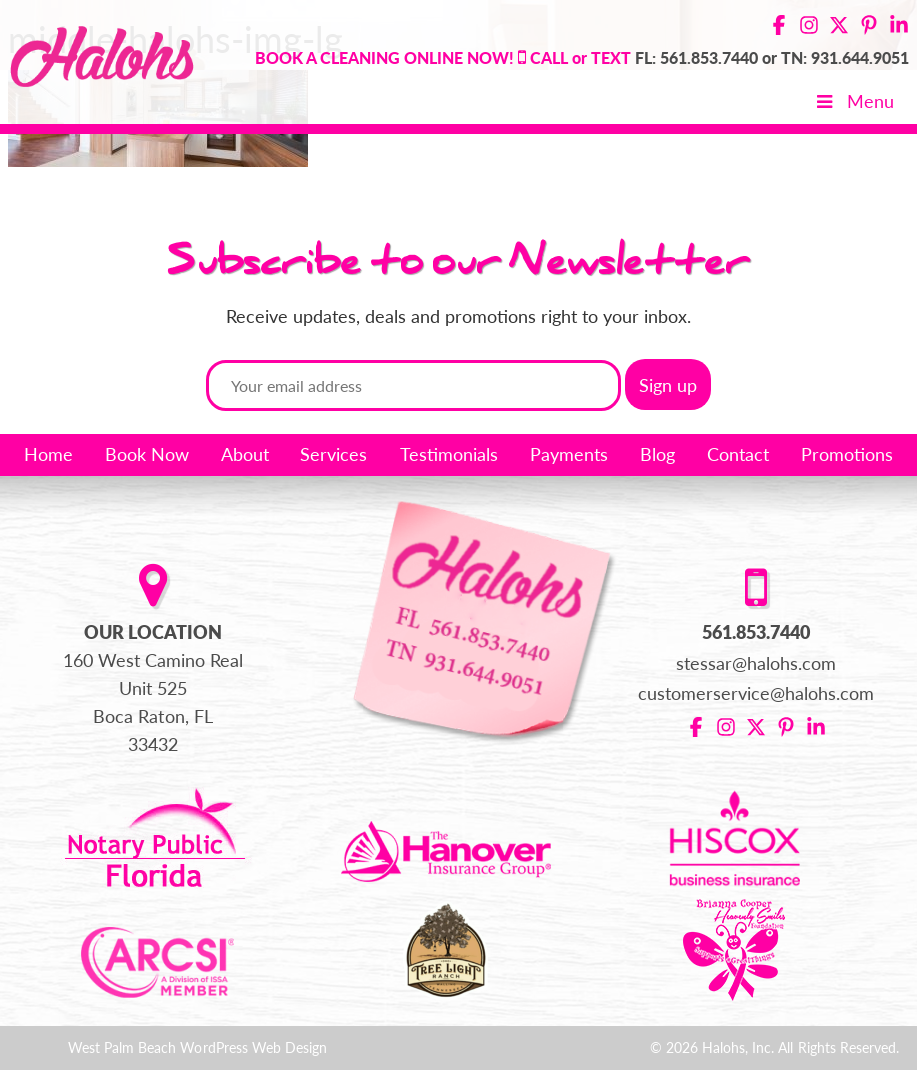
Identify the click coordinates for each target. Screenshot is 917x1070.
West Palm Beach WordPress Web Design (197, 1047)
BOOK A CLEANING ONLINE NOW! (384, 57)
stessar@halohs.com (756, 663)
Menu (853, 101)
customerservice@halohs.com (756, 693)
